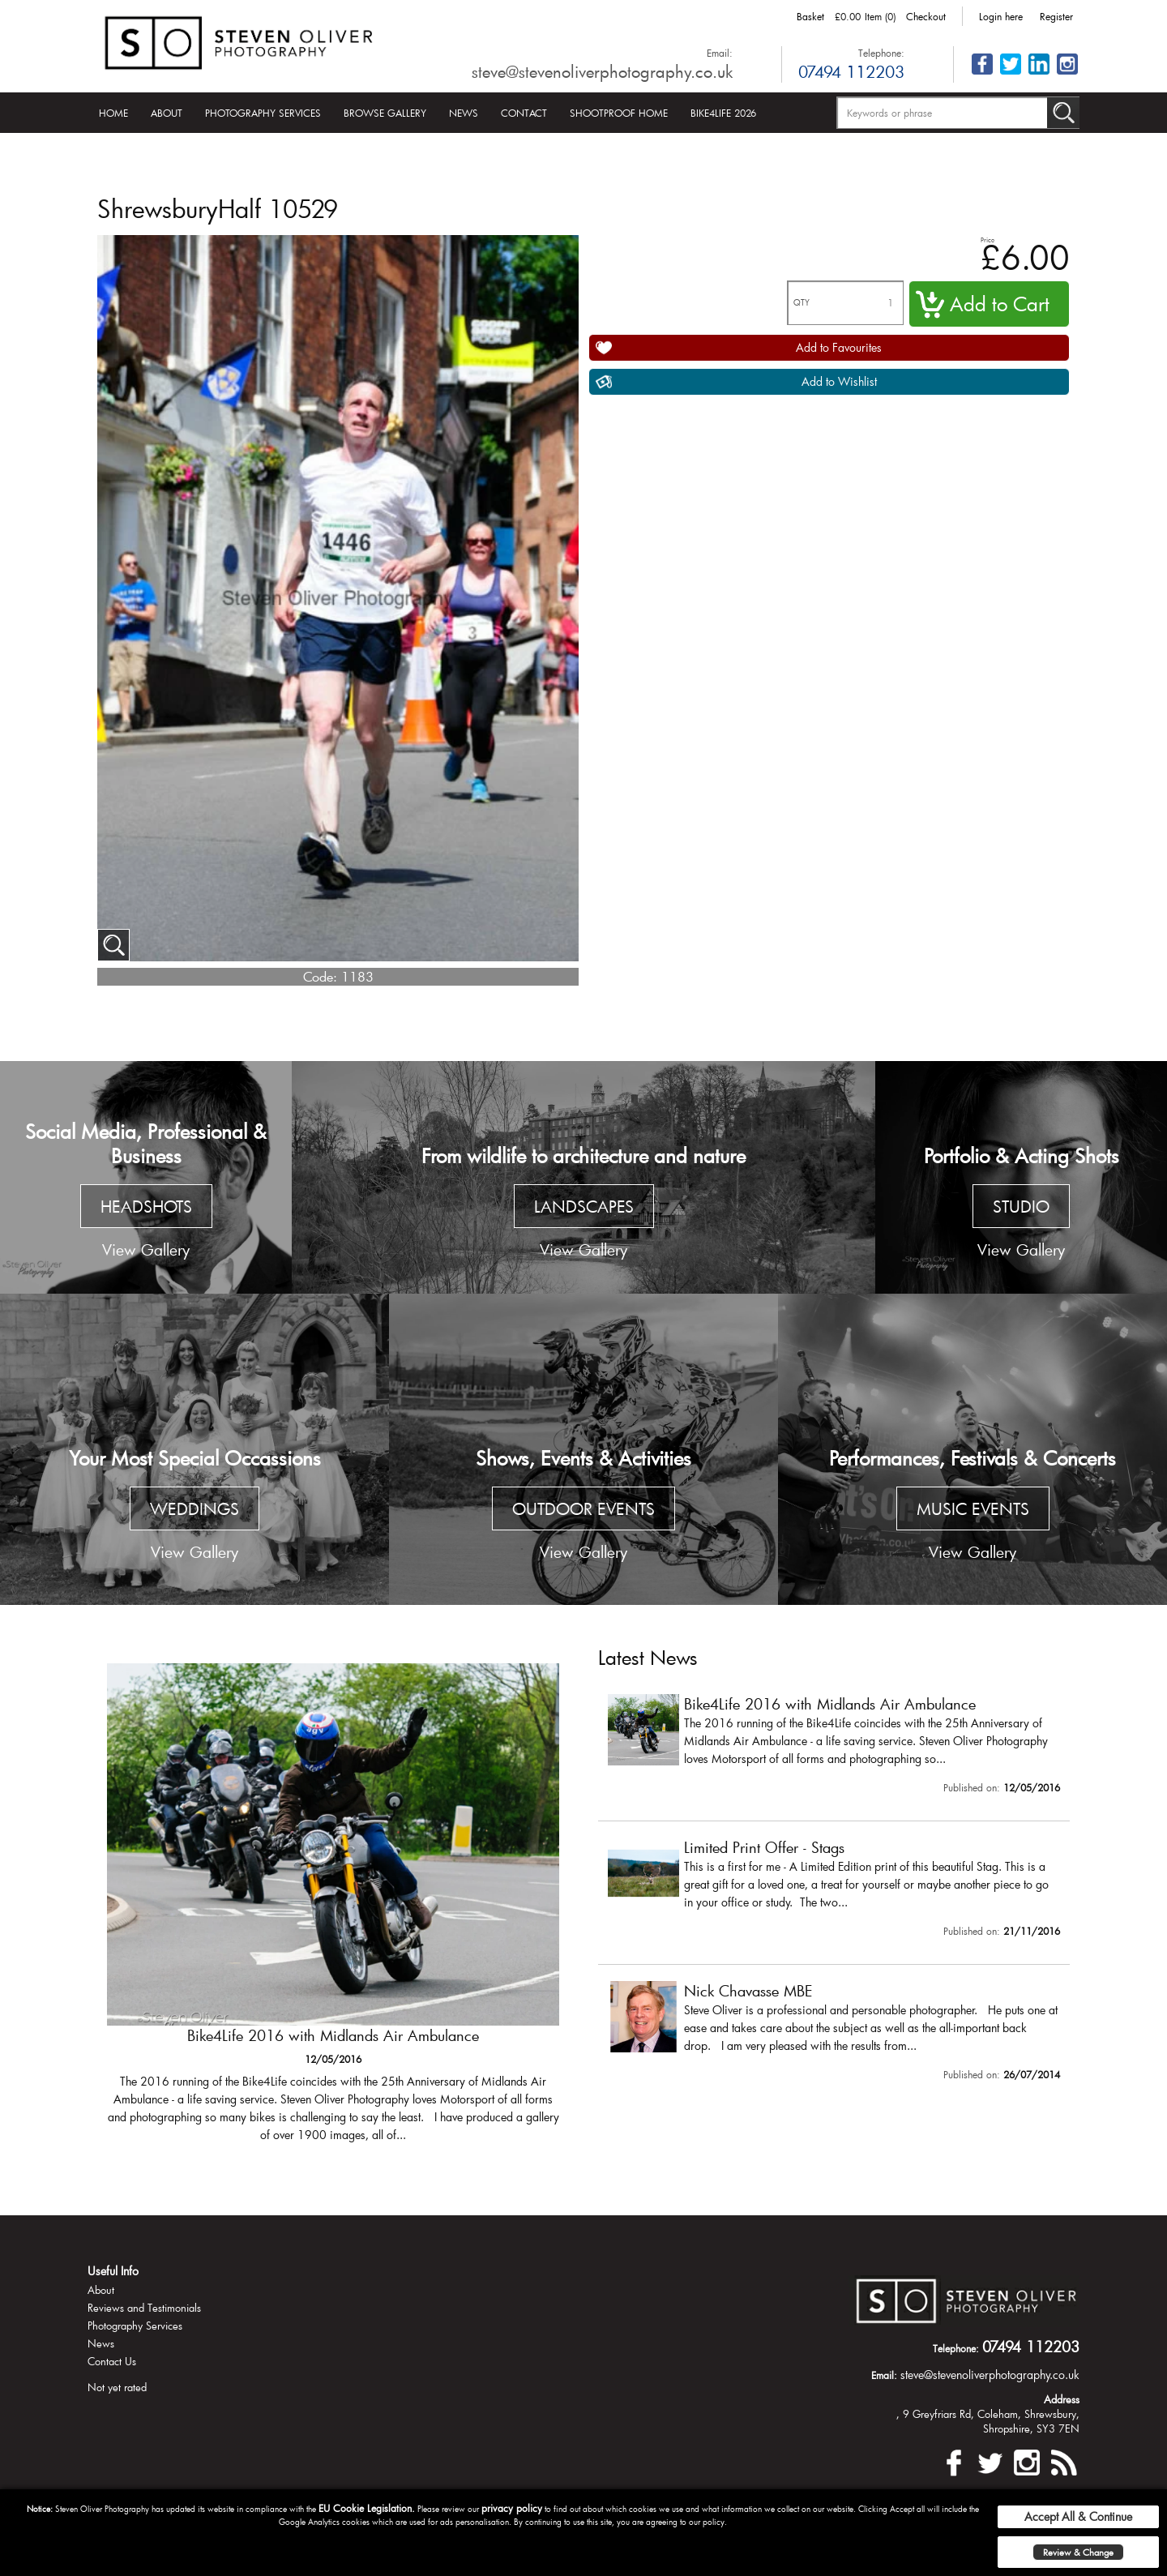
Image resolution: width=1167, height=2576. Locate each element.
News (463, 112)
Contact (524, 112)
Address (1061, 2399)
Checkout (926, 16)
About (166, 112)
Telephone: (881, 52)
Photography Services (263, 112)
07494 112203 (851, 71)
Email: (720, 52)
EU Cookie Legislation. (366, 2507)
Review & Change (1078, 2552)
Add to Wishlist (839, 381)
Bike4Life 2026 (723, 112)
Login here (1001, 16)
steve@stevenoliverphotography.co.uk (602, 71)
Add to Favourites (839, 347)
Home (113, 112)
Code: (320, 976)
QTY (801, 302)
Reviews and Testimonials (144, 2307)
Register (1056, 16)
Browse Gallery (385, 112)
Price (987, 239)
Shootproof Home (619, 112)
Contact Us (112, 2361)
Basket (810, 16)
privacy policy (511, 2507)
